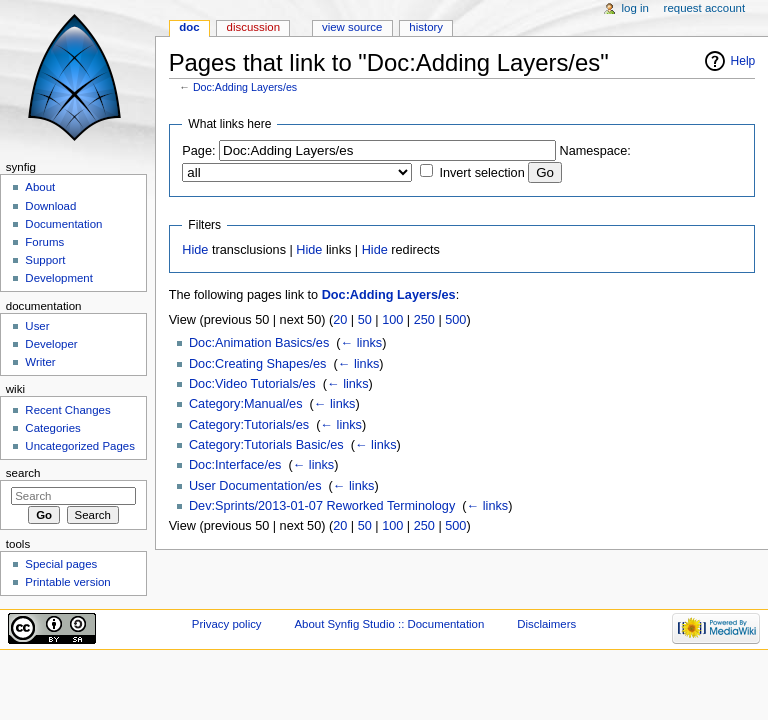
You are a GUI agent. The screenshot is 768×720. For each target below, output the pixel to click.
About (40, 187)
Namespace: (595, 151)
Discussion (253, 27)
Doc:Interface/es (235, 465)
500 (455, 320)
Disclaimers (546, 624)
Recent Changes (67, 410)
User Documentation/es (255, 486)
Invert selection (481, 173)
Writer (40, 362)
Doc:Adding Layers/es (245, 87)
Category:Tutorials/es (249, 425)
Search (23, 473)
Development (58, 278)
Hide (195, 250)
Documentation (63, 224)
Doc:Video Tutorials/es (252, 384)
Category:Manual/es (246, 404)
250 (424, 320)
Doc (189, 27)
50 (365, 320)
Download (50, 206)
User (37, 326)
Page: (198, 151)
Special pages (61, 564)
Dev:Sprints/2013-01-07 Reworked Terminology (322, 506)
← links (362, 343)
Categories (52, 428)
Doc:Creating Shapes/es (258, 364)
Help (743, 61)
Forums (44, 242)
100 (392, 320)
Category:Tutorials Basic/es (266, 445)
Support (45, 260)
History (426, 27)
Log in (635, 8)
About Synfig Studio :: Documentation (389, 624)
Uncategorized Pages (80, 446)
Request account (705, 8)
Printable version (67, 582)
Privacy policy (227, 624)
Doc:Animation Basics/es (259, 343)
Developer (51, 344)
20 (340, 320)
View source (352, 27)
